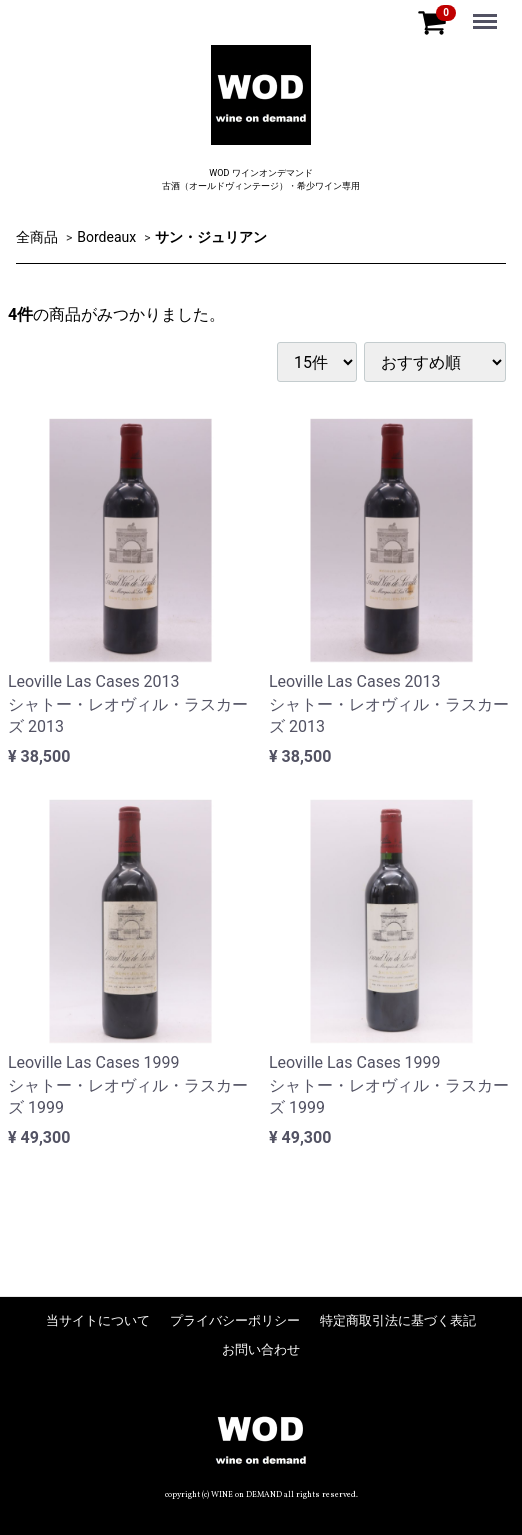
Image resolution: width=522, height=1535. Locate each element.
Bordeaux (106, 236)
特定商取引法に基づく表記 (398, 1320)
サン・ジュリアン (211, 236)
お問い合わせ (261, 1349)
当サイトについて (98, 1320)
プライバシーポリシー (235, 1320)
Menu (487, 12)
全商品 (37, 236)
